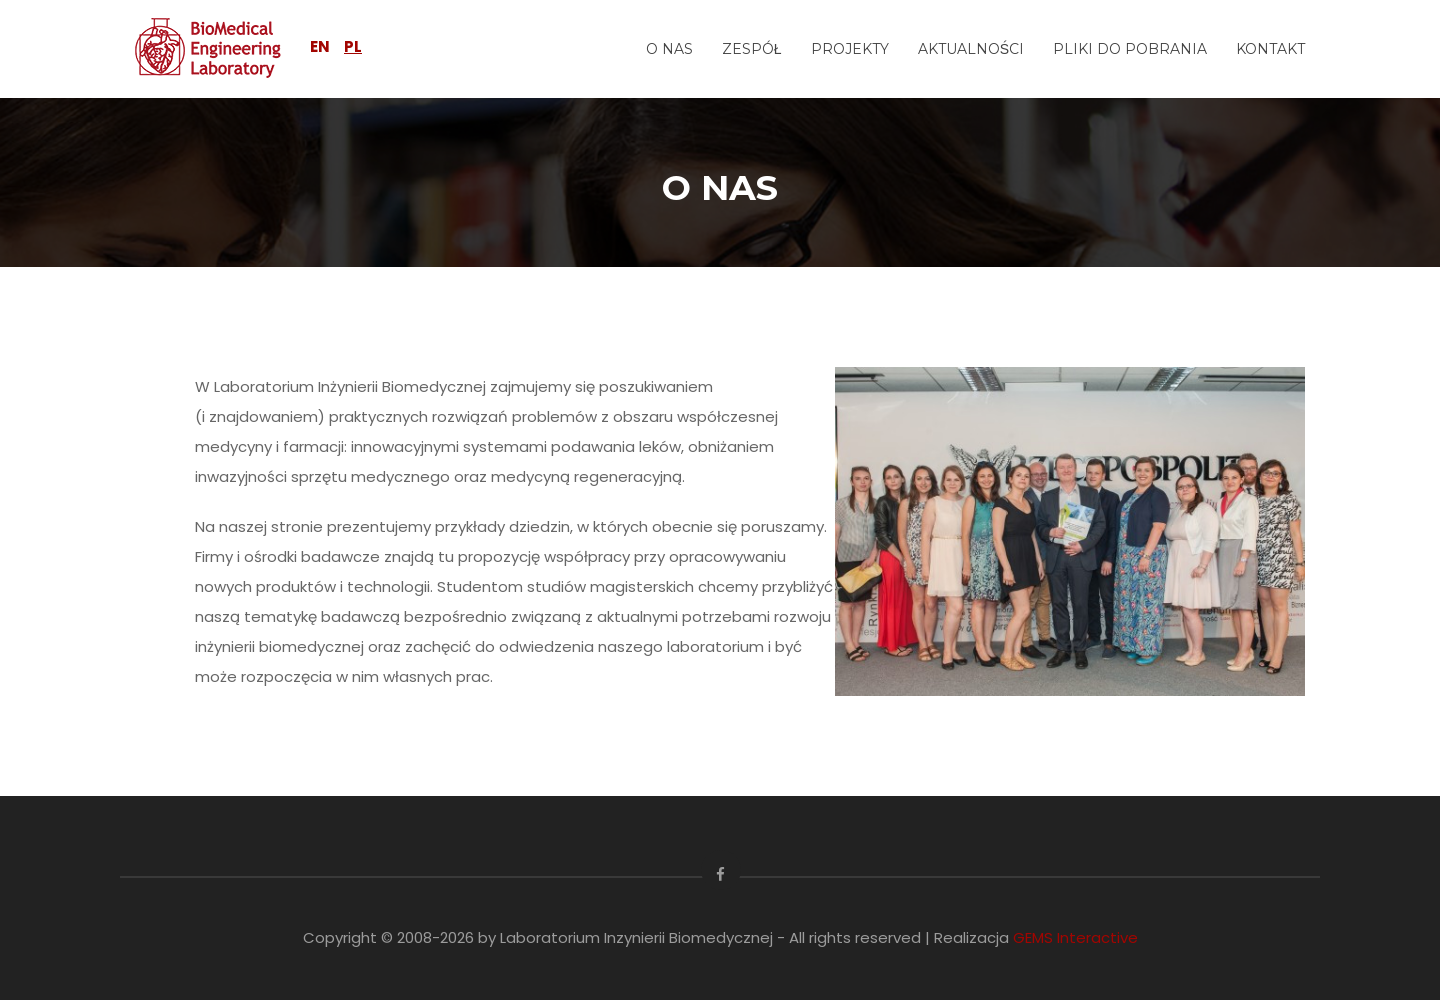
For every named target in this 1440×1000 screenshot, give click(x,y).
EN (320, 46)
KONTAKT (1270, 49)
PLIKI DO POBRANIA (1130, 49)
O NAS (669, 49)
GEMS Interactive (1075, 937)
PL (353, 46)
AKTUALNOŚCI (971, 49)
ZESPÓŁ (752, 49)
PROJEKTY (850, 49)
